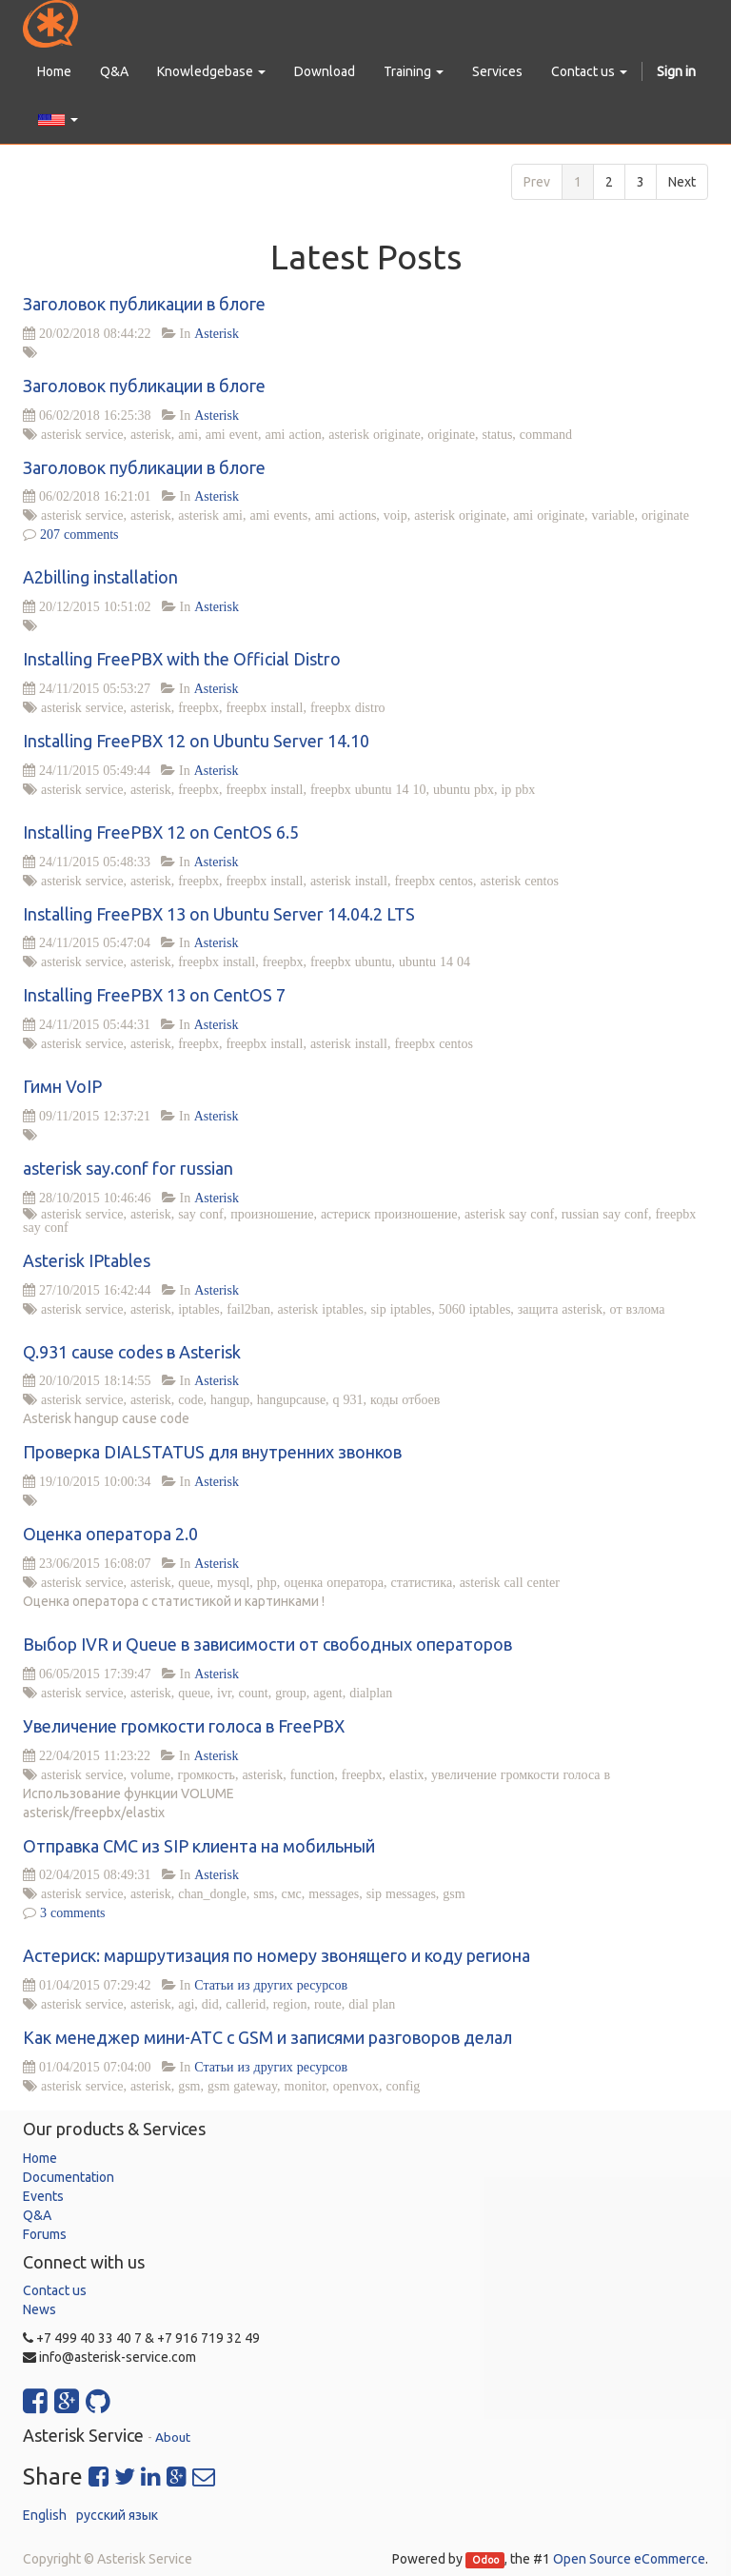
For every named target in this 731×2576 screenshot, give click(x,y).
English (45, 2515)
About (172, 2437)
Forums (45, 2234)
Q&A (37, 2215)
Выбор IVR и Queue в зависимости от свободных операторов (267, 1644)
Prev (537, 181)
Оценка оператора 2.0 (110, 1533)
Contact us (55, 2290)
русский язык (117, 2515)
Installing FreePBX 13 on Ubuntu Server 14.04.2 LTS (219, 913)
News (39, 2309)
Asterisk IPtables (86, 1260)
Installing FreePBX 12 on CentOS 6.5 (161, 832)
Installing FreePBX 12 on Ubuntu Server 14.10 (196, 740)
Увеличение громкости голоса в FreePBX (184, 1725)
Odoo (485, 2560)
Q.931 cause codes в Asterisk (132, 1351)
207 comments (79, 534)
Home (40, 2158)
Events (43, 2196)
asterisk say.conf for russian (128, 1168)
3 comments (73, 1912)
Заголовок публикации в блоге (144, 303)
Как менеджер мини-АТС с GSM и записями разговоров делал (267, 2037)
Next (682, 181)
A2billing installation (100, 576)
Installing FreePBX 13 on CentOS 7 (154, 994)
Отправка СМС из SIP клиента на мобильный (199, 1845)
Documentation (68, 2177)
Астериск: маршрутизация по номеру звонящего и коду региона (276, 1955)
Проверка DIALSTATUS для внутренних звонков (212, 1451)
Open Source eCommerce (629, 2558)
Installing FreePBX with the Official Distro (182, 658)
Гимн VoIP (62, 1086)
